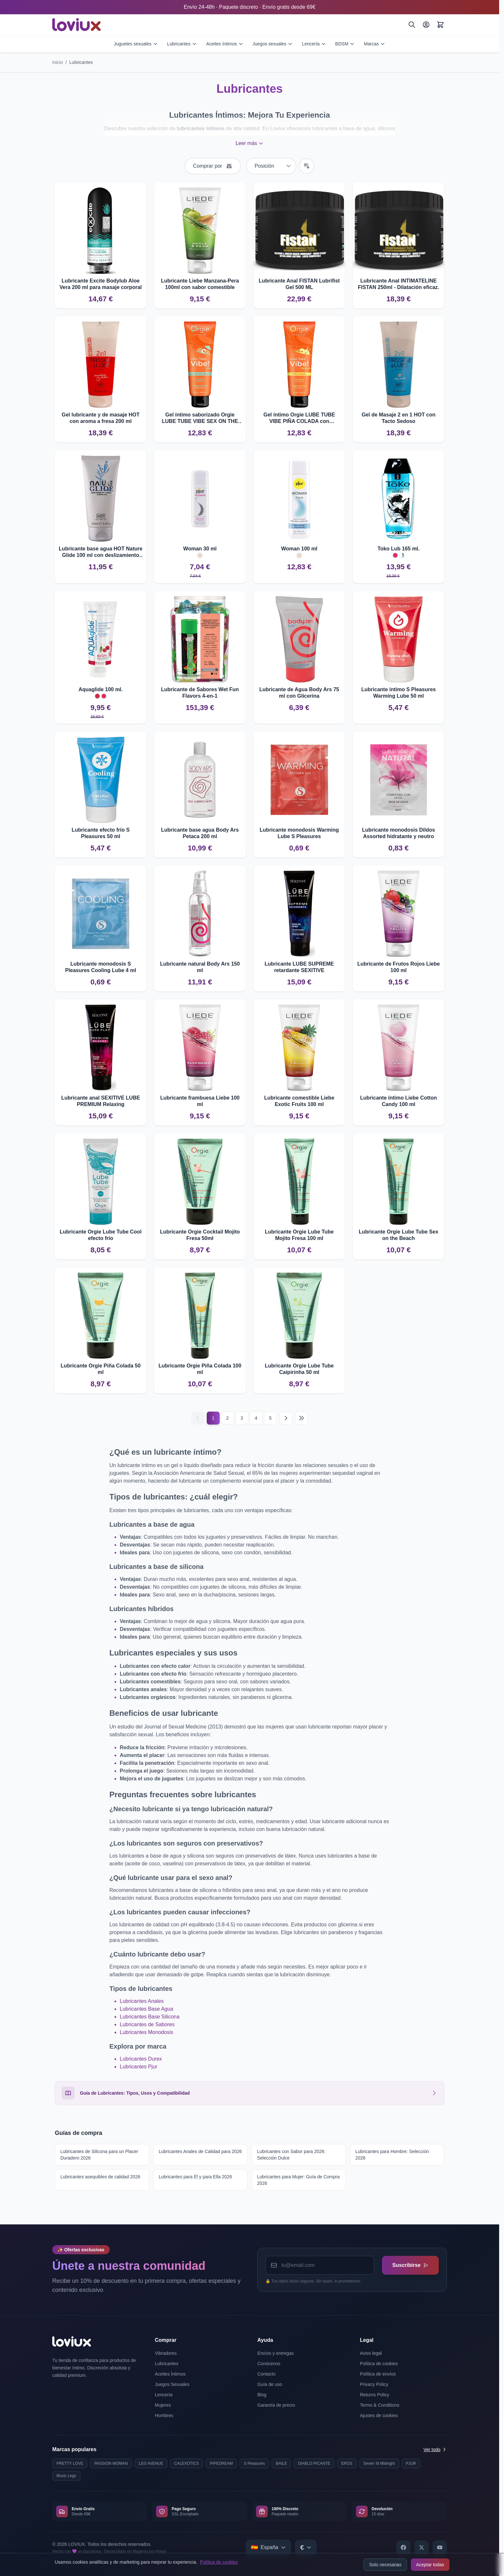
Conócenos (268, 2363)
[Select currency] (306, 2547)
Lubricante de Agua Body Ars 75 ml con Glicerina (299, 693)
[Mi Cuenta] (426, 25)
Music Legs (66, 2476)
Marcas (374, 43)
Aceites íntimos (224, 43)
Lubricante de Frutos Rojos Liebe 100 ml (398, 967)
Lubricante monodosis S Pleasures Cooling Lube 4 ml (100, 967)
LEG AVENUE (151, 2463)
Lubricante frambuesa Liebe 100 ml (200, 1101)
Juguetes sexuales (136, 43)
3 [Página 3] (241, 1418)
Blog (261, 2394)
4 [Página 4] (256, 1418)
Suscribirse (410, 2265)
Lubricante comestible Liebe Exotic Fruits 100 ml (299, 1101)
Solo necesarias (385, 2564)
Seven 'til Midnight (379, 2463)
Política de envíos (378, 2374)
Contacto (266, 2374)
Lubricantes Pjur (138, 2066)
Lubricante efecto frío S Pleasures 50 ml (101, 833)
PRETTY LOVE (69, 2463)
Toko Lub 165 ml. (398, 548)
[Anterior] (197, 1418)
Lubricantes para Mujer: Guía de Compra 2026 (298, 2180)
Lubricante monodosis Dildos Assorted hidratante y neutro (398, 833)
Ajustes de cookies (379, 2415)
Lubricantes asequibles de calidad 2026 (100, 2176)
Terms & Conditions (379, 2405)
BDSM (345, 43)
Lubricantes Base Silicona (149, 2016)
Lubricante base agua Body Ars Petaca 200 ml (200, 833)
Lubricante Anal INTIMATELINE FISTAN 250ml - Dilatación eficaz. (398, 284)
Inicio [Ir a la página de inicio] (57, 62)
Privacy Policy (374, 2384)
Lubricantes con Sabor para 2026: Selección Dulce (291, 2155)
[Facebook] (403, 2547)
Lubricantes (182, 43)
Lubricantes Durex (141, 2059)
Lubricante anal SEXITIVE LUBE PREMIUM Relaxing (100, 1101)
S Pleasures (254, 2463)
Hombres (164, 2415)
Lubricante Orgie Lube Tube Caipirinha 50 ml (299, 1369)
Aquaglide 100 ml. (101, 689)
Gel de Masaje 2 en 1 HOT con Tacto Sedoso (399, 418)
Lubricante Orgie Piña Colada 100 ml (199, 1369)
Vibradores (166, 2353)
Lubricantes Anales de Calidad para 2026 (200, 2151)
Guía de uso (269, 2384)
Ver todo (435, 2449)
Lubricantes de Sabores (147, 2024)
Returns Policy (374, 2394)
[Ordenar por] (271, 166)
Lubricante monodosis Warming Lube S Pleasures (299, 833)
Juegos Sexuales (172, 2384)
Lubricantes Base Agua (146, 2009)
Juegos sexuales (272, 43)
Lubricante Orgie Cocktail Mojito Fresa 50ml (200, 1235)
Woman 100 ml (299, 548)
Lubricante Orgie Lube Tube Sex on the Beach (398, 1235)
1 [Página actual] (213, 1418)
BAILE (281, 2463)
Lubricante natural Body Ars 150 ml (200, 967)
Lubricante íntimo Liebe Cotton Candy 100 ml (398, 1101)
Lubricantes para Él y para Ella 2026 (195, 2176)
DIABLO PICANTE (314, 2463)
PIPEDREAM (221, 2463)
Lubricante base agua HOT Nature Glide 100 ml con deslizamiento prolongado (100, 552)
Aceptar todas (430, 2564)
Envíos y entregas (275, 2353)
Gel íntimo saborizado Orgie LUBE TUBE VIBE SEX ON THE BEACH (200, 418)
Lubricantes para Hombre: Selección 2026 (392, 2155)
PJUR (411, 2463)
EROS (346, 2463)
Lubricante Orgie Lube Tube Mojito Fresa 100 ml (299, 1235)
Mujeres (163, 2405)
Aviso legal (371, 2353)
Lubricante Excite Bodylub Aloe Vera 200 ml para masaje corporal (100, 284)
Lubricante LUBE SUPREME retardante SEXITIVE (299, 967)
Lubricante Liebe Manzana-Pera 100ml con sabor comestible (200, 284)
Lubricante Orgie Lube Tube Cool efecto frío (100, 1235)
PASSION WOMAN (111, 2463)
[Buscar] (411, 24)
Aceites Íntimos (170, 2374)
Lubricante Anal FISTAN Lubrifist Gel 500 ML (299, 284)
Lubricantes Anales (142, 2001)
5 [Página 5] (270, 1418)
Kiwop (161, 2551)
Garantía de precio (276, 2405)
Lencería (314, 43)
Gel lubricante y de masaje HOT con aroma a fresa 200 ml (101, 418)
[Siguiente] (285, 1418)
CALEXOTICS (186, 2463)
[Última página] (301, 1418)
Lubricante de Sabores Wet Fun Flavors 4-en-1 (200, 693)
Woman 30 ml (200, 548)
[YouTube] (440, 2547)
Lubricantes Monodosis (146, 2032)
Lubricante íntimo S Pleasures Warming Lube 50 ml (398, 693)
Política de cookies (219, 2562)
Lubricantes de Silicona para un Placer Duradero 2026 (99, 2155)
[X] (421, 2547)
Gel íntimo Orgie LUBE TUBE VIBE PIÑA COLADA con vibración (299, 418)
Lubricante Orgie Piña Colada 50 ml (101, 1369)
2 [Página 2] (227, 1418)
